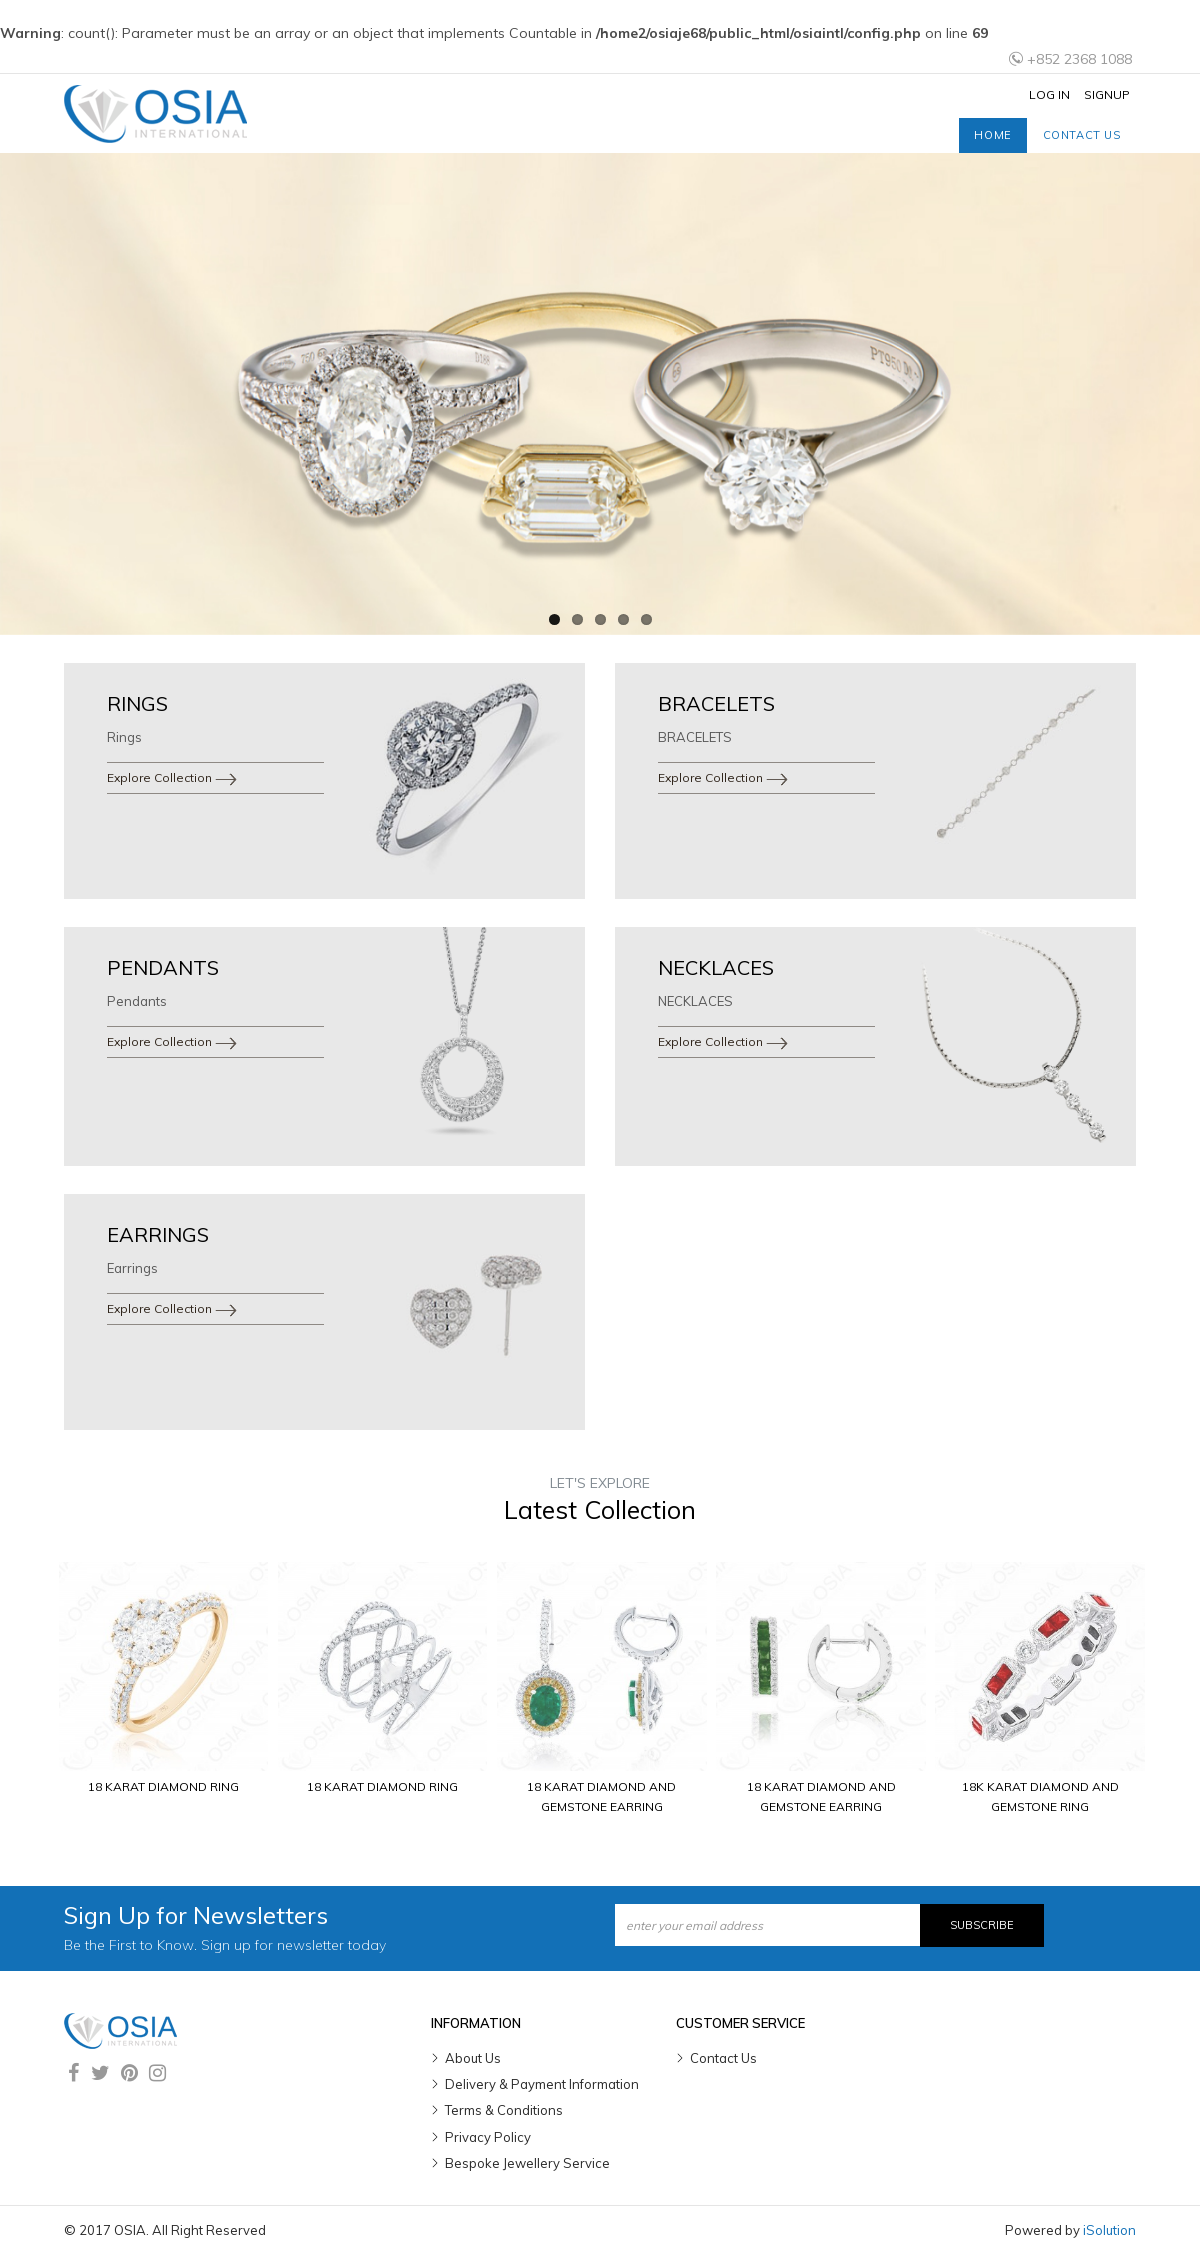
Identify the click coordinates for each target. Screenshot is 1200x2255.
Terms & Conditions (504, 2110)
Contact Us (723, 2058)
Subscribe (982, 1925)
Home (992, 135)
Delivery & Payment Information (542, 2084)
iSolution (1109, 2230)
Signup (1107, 94)
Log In (1049, 94)
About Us (473, 2058)
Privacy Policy (488, 2137)
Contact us (1082, 135)
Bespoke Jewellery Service (527, 2163)
